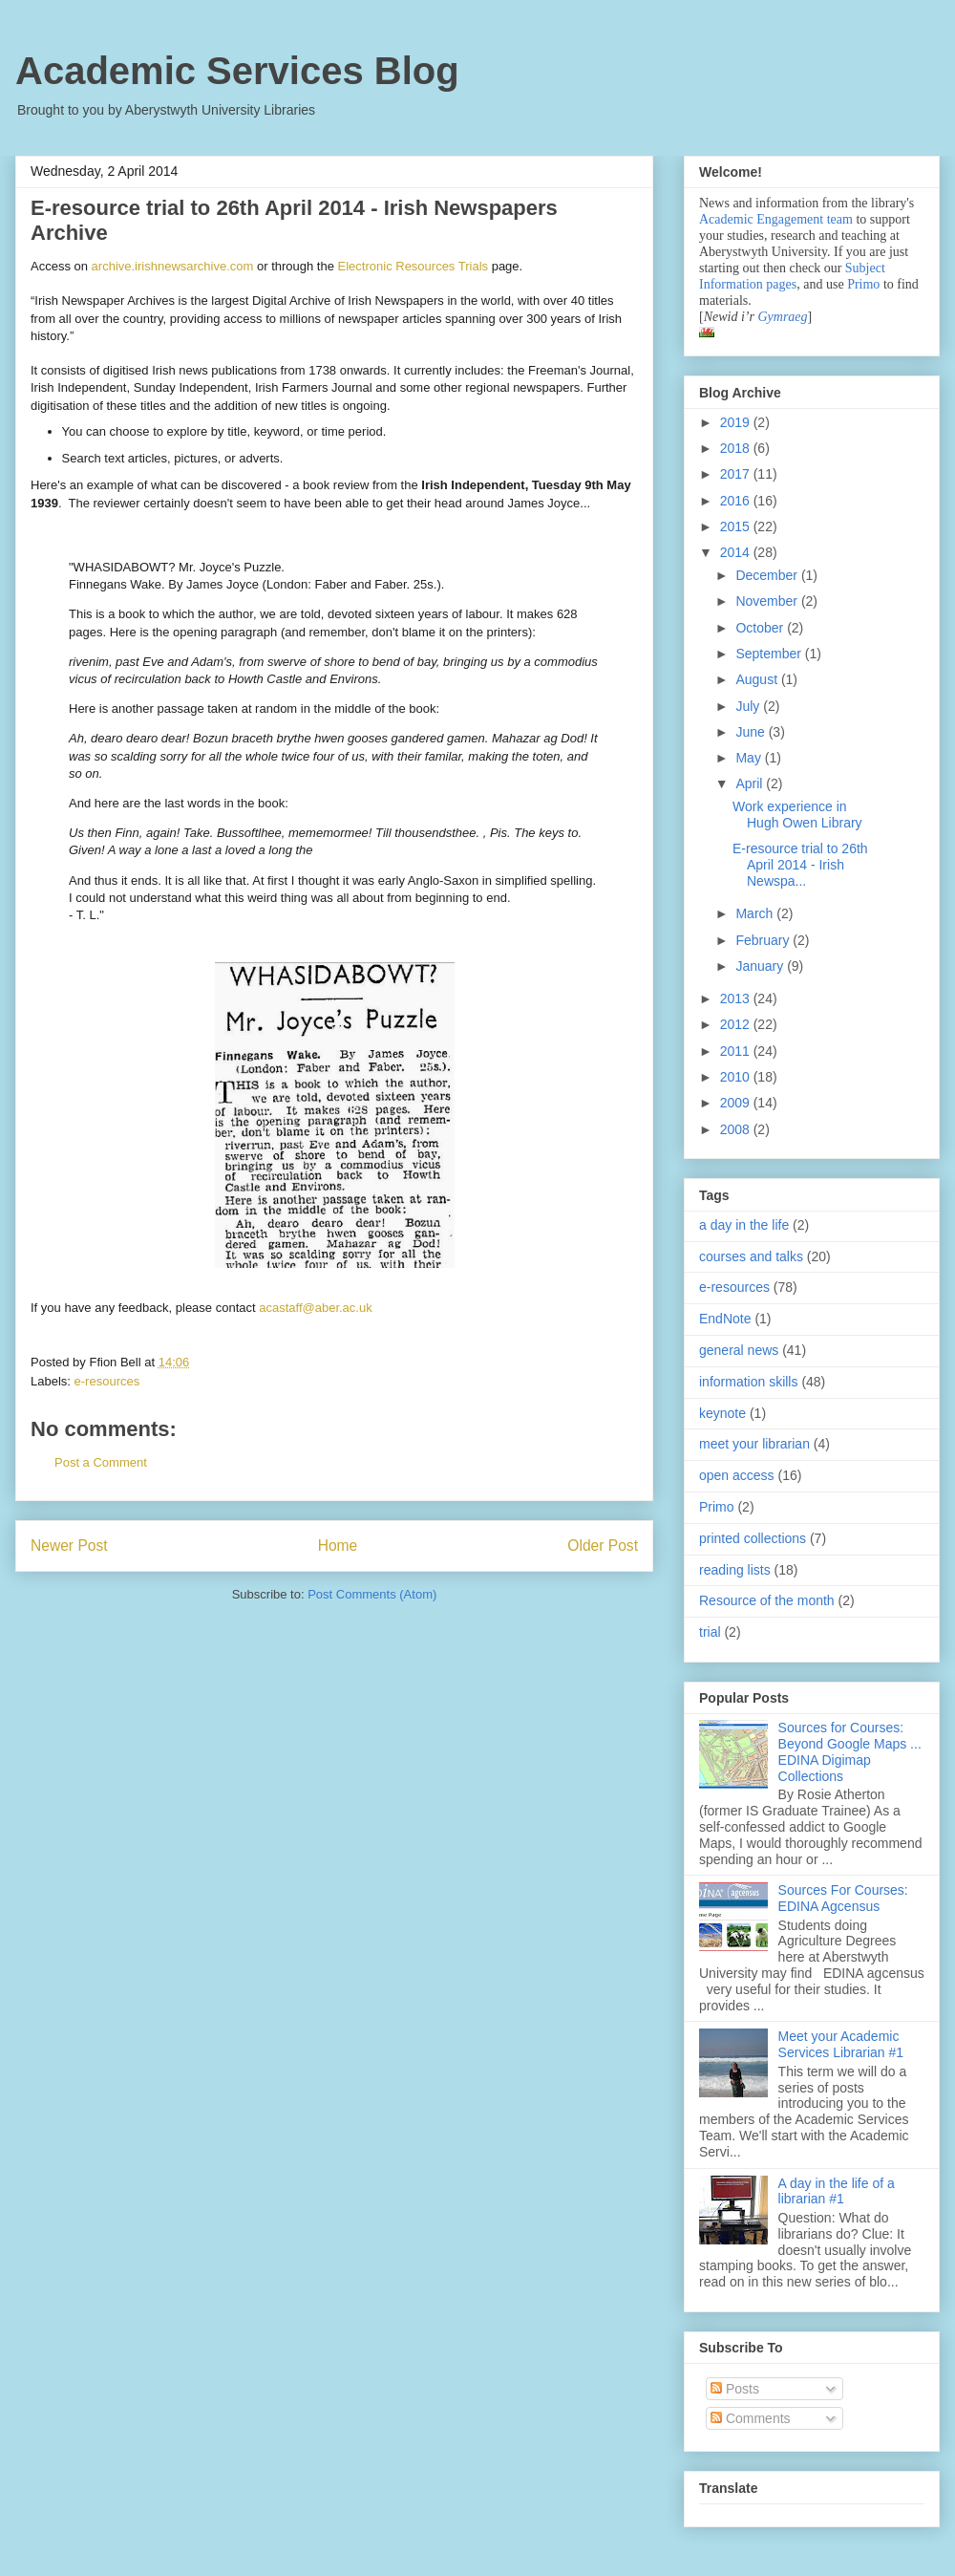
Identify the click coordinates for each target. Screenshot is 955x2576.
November (767, 601)
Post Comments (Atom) (372, 1594)
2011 (736, 1051)
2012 (736, 1024)
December (767, 575)
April (750, 783)
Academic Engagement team (776, 219)
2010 (736, 1076)
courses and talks (751, 1256)
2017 (736, 474)
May (749, 757)
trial (710, 1632)
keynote (722, 1413)
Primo (865, 284)
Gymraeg (782, 317)
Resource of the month (767, 1600)
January (761, 966)
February (764, 940)
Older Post (602, 1545)
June (751, 732)
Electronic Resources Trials (413, 266)
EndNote (725, 1318)
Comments (751, 2418)
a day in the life (744, 1225)
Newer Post (69, 1545)
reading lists (735, 1570)
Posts (735, 2388)
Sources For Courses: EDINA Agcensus (843, 1898)
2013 (736, 998)
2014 (736, 552)
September (769, 653)
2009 (736, 1102)
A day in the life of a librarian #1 (836, 2191)
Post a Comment (100, 1462)
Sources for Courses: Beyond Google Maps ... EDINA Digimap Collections (850, 1751)
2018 (736, 448)
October (761, 627)
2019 (736, 422)
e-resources (107, 1381)
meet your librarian (754, 1443)
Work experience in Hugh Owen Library (797, 814)
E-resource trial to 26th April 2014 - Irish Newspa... (800, 865)
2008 (736, 1129)
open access (737, 1475)
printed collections (752, 1538)
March (755, 913)
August (757, 679)
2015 (736, 526)
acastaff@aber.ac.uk (315, 1307)
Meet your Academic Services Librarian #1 (841, 2044)
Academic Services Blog (237, 71)
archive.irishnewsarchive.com (173, 266)
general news (738, 1350)
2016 (736, 500)
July (749, 706)
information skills (748, 1381)
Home (338, 1545)
